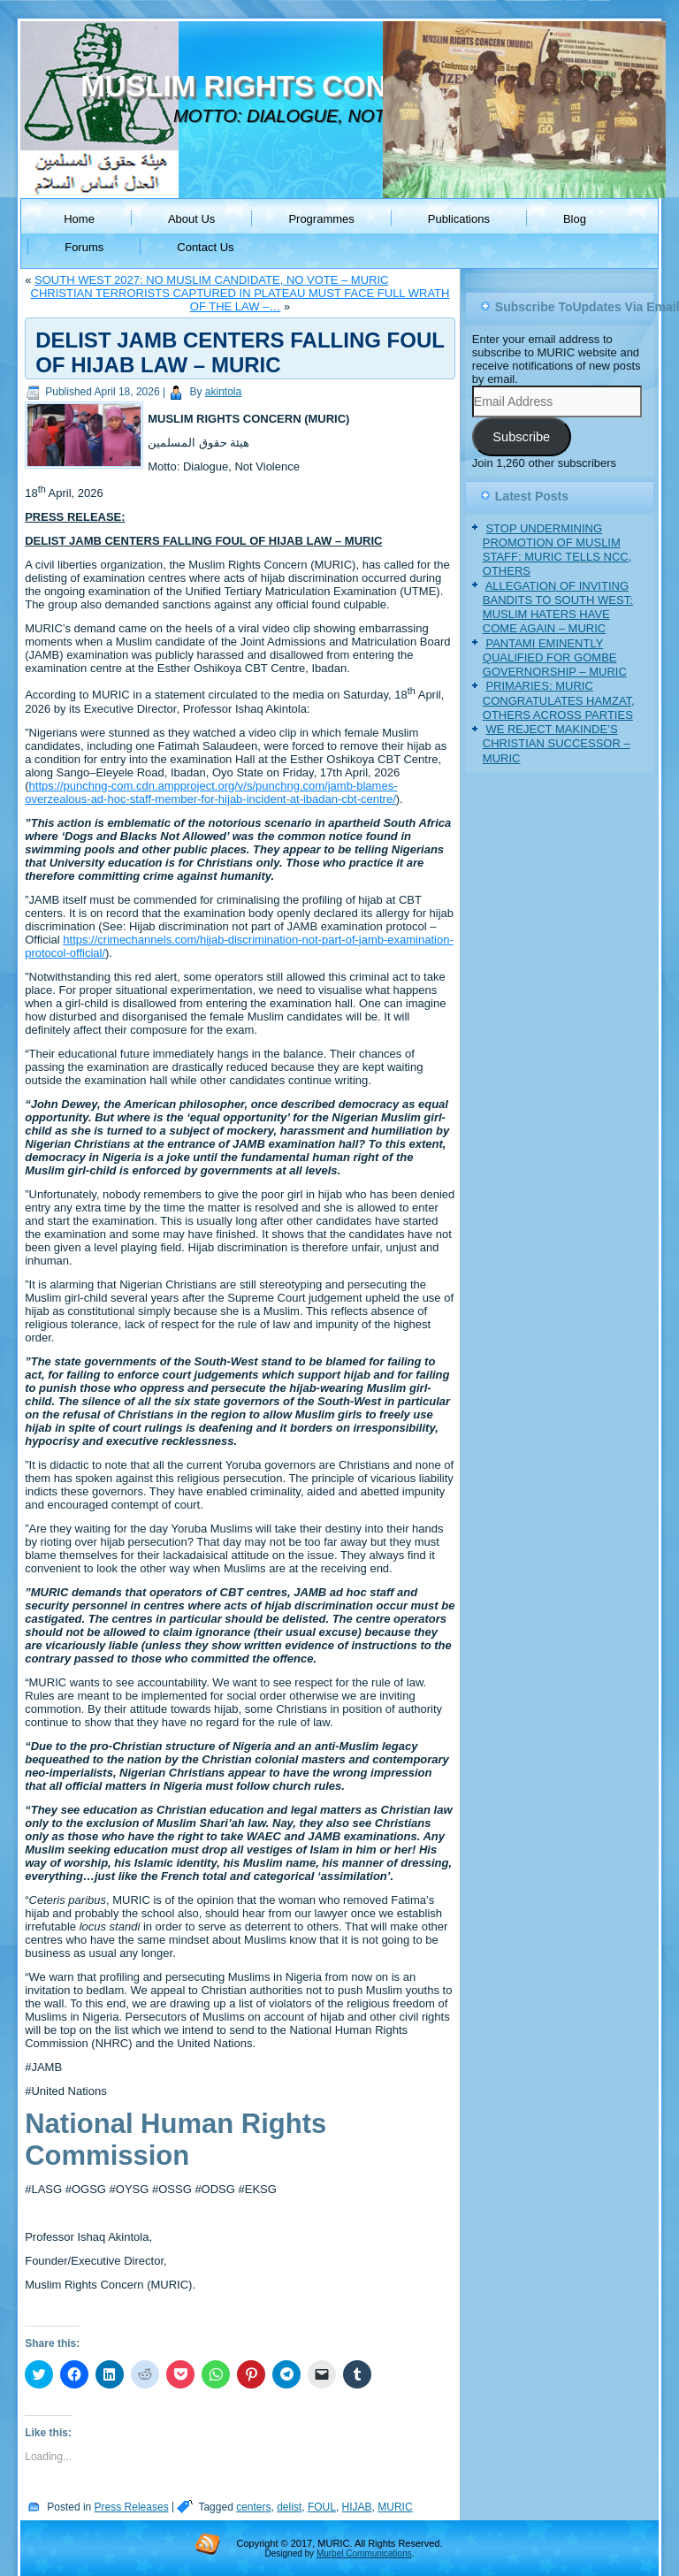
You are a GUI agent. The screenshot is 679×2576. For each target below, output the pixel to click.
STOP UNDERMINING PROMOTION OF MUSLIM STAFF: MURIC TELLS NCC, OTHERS (557, 550)
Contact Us (205, 247)
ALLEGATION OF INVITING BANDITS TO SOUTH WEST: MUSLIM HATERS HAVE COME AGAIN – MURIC (558, 607)
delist (289, 2507)
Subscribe (521, 437)
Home (79, 218)
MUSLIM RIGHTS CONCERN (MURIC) (336, 86)
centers (253, 2507)
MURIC (395, 2507)
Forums (84, 247)
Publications (459, 218)
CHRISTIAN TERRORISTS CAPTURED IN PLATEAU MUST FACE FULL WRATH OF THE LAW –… (240, 300)
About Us (191, 218)
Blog (574, 218)
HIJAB (357, 2507)
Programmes (321, 218)
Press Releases (132, 2507)
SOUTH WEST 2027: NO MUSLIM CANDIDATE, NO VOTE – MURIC (211, 280)
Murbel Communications (364, 2553)
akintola (223, 392)
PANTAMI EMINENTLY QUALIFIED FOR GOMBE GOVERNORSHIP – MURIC (555, 658)
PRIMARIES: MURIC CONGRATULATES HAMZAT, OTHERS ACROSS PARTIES (559, 700)
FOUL (322, 2507)
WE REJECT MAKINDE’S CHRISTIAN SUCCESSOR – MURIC (556, 743)
